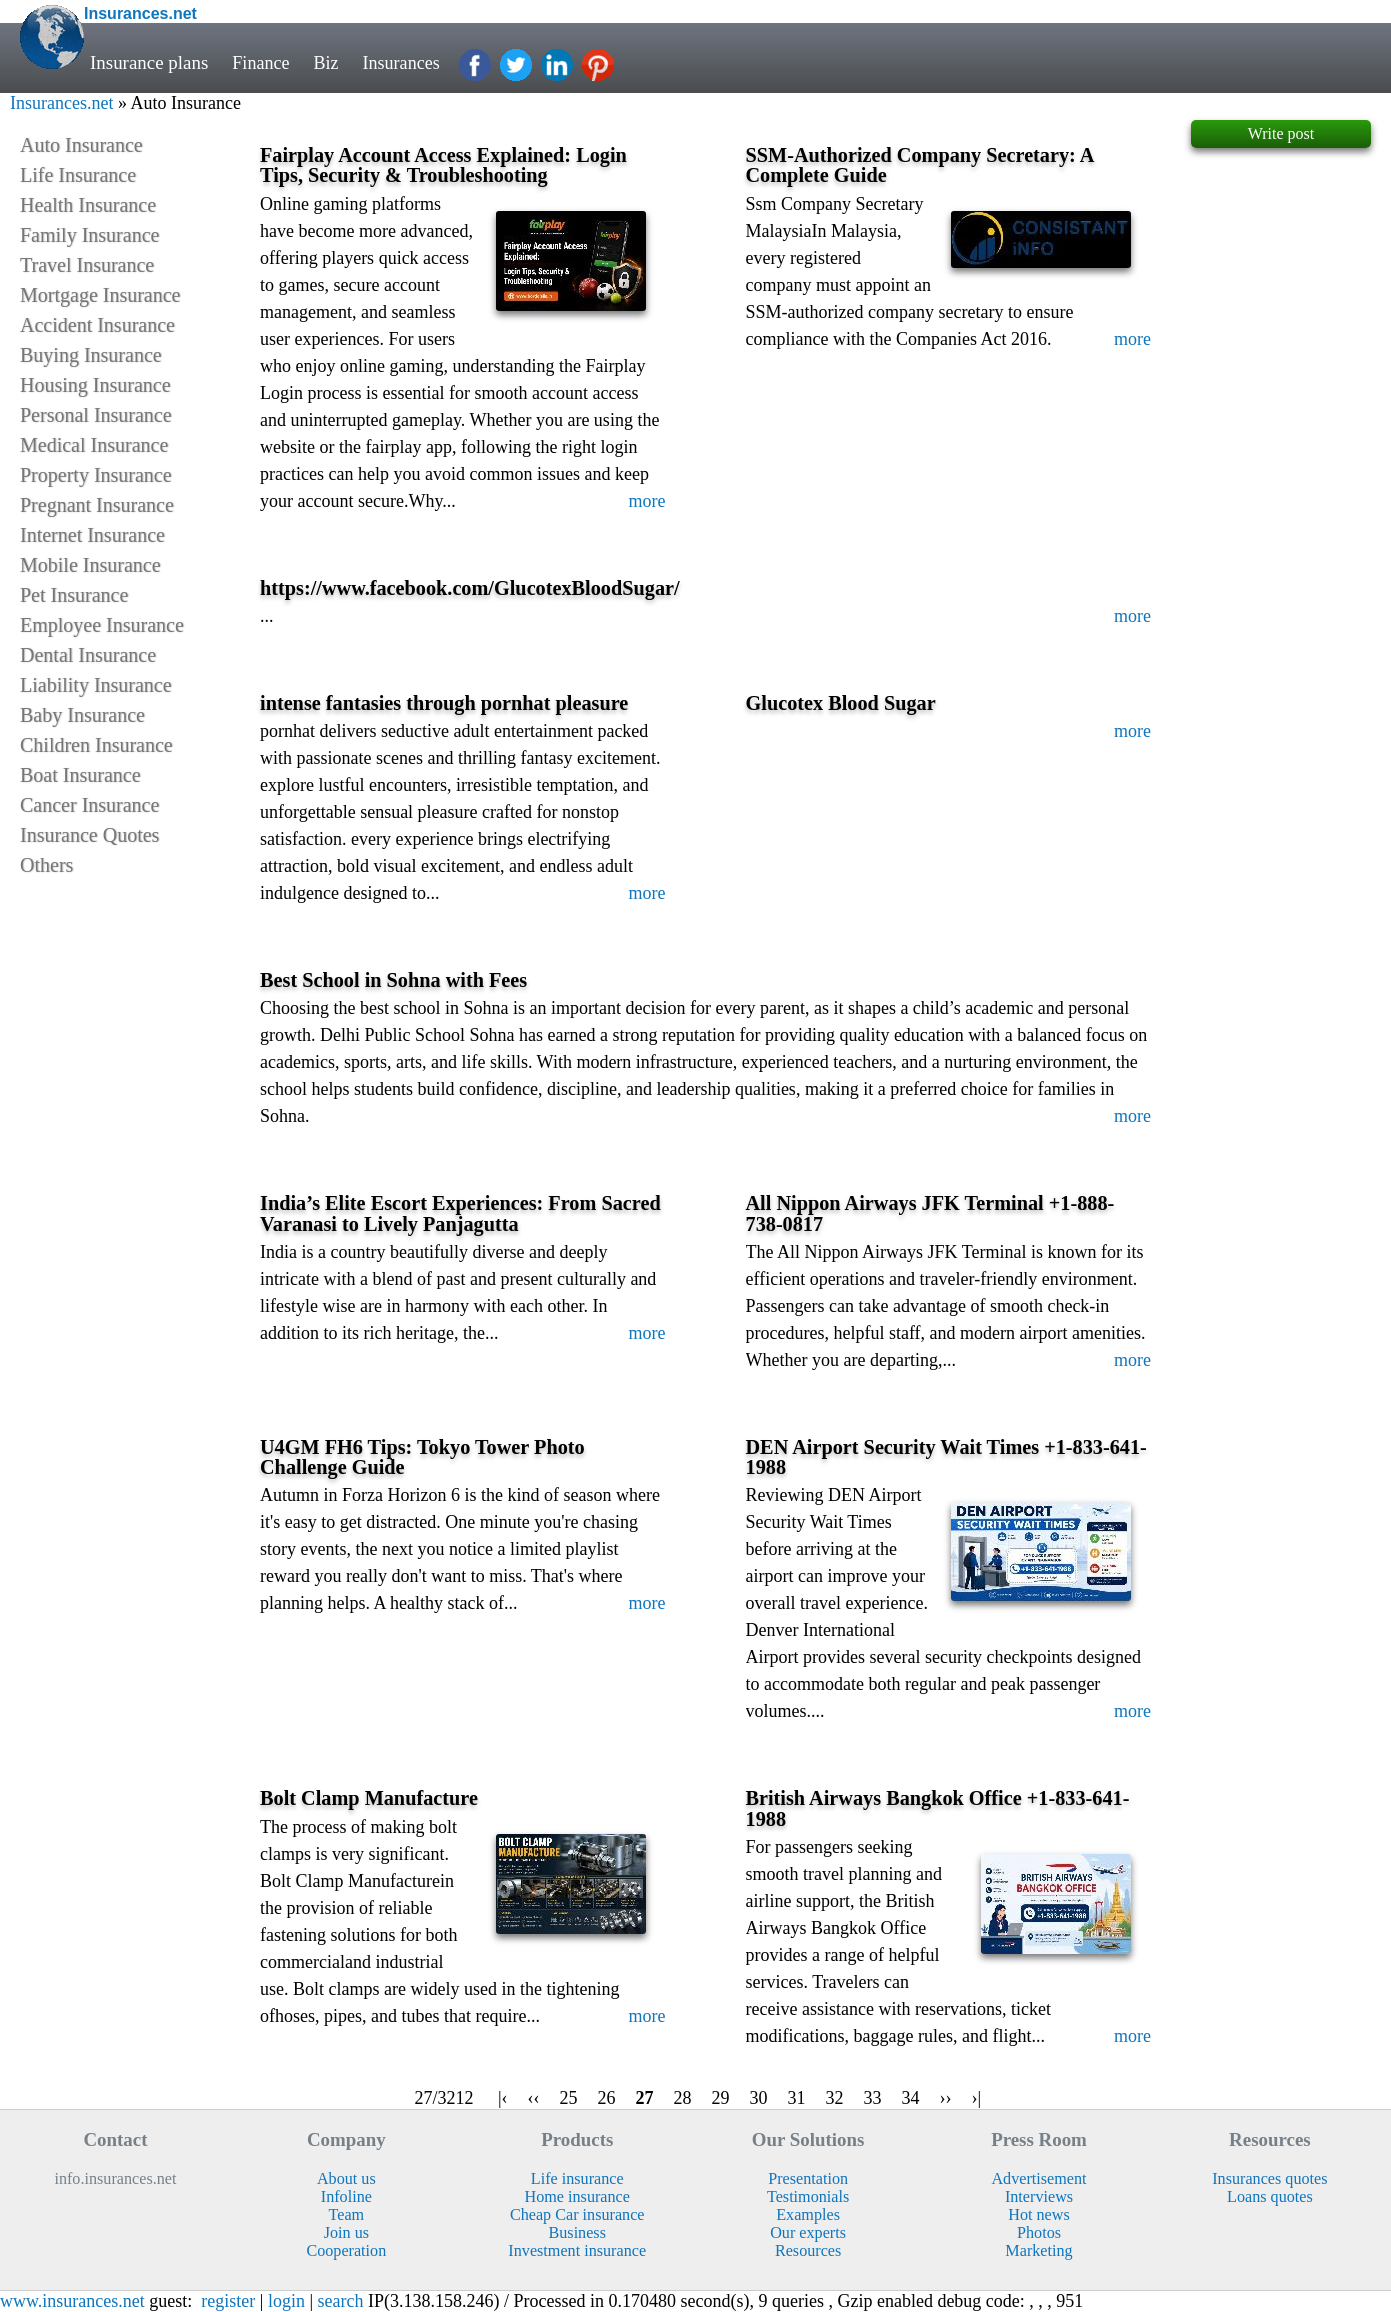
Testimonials (808, 2196)
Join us (346, 2232)
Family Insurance (89, 235)
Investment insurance (577, 2250)
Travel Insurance (87, 265)
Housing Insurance (95, 385)
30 (759, 2098)
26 (607, 2098)
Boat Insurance (80, 775)
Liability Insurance (96, 685)
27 (645, 2098)
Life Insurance (78, 175)
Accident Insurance (97, 325)
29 (721, 2098)
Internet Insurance (92, 535)
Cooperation (346, 2250)
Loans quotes (1270, 2196)
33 (873, 2098)
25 (569, 2098)
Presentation (808, 2178)
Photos (1039, 2232)
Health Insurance (88, 205)
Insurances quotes (1269, 2178)
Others (46, 865)
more (647, 501)
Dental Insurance (88, 655)
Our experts (808, 2232)
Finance (262, 62)
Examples (808, 2214)
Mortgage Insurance (100, 295)
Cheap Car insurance (577, 2214)
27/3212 (444, 2098)
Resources (808, 2250)
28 (683, 2098)
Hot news (1038, 2214)
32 (835, 2098)
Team (347, 2214)
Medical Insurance (94, 445)
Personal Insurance (96, 415)
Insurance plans (149, 62)
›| (977, 2098)
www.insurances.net (72, 2301)
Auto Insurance (81, 145)
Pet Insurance (74, 595)
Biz (329, 62)
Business (576, 2232)
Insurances (407, 62)
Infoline (346, 2196)
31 (797, 2098)
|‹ (503, 2098)
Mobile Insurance (90, 565)
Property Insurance (96, 475)
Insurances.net (61, 103)
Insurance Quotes (89, 835)
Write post (1281, 133)
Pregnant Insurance (97, 505)
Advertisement (1038, 2178)
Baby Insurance (82, 715)
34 (911, 2098)
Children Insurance (96, 745)
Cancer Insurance (89, 805)
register (228, 2301)
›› (946, 2098)
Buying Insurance (91, 355)
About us (346, 2178)
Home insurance (577, 2196)
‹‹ (534, 2098)
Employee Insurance (102, 625)
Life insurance (577, 2178)
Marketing (1038, 2250)
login (286, 2301)
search (341, 2301)
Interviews (1039, 2196)
